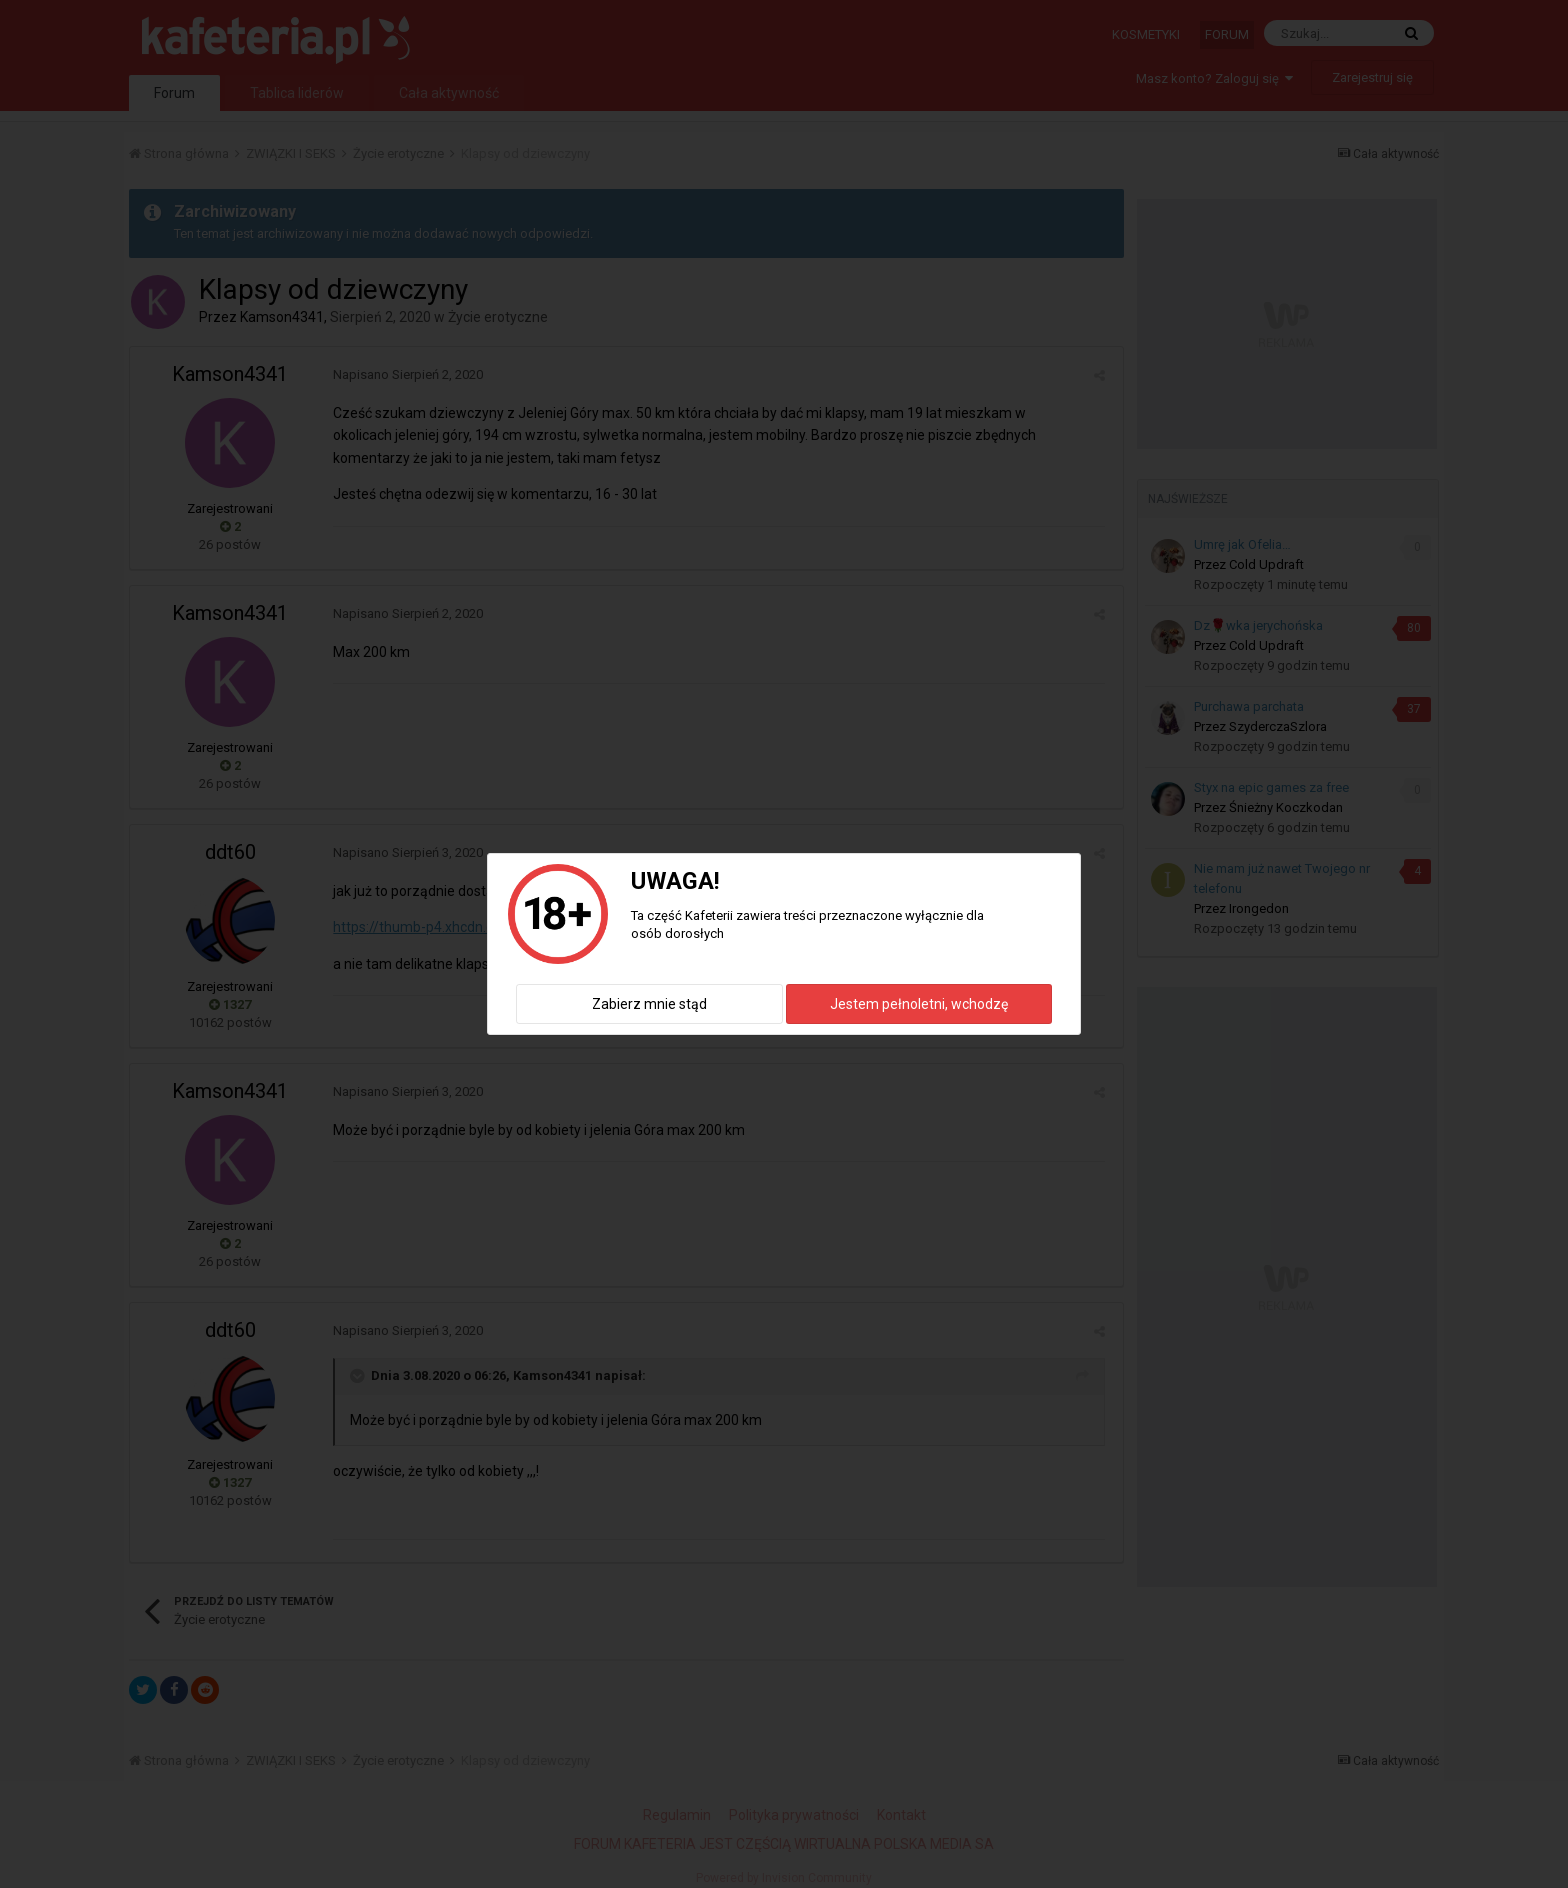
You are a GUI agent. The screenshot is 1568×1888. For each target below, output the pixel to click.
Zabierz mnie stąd (649, 1004)
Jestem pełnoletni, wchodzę (919, 1004)
